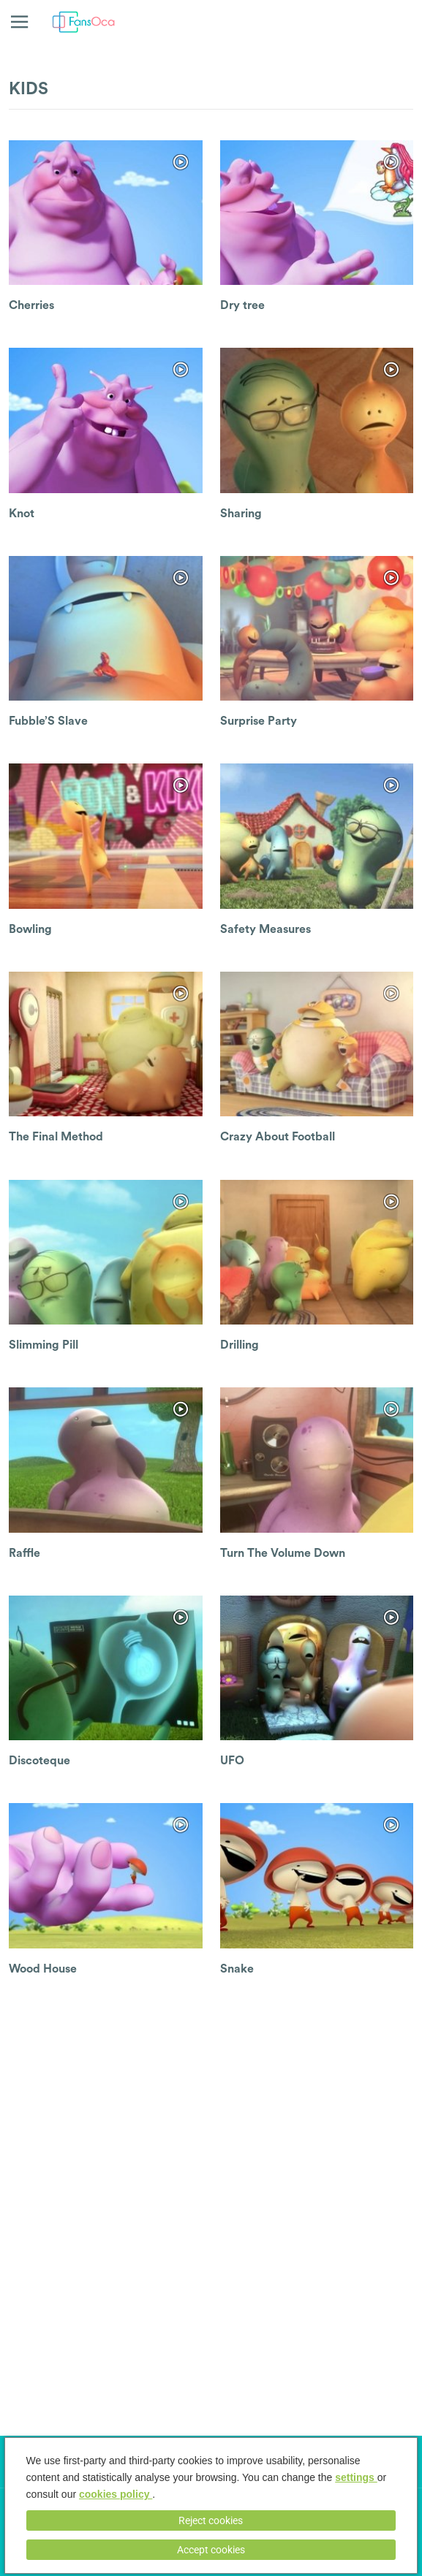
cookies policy (115, 2494)
